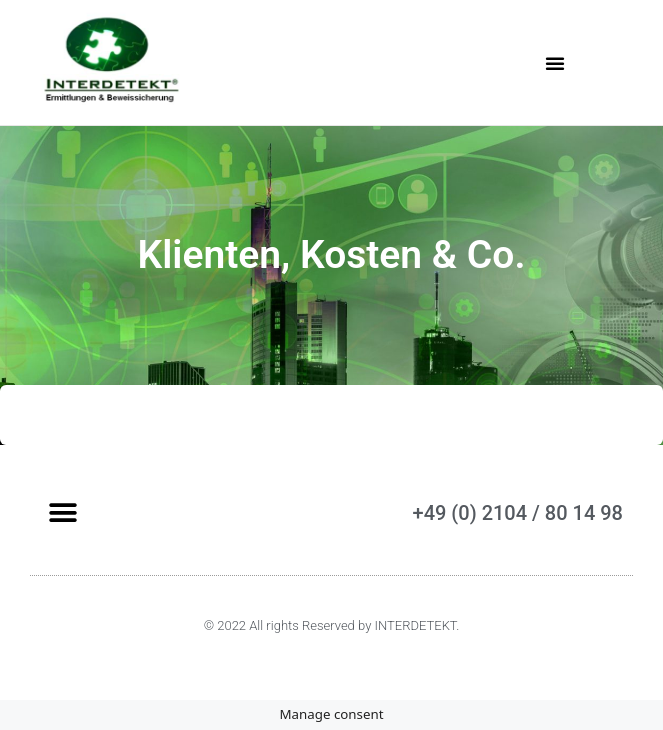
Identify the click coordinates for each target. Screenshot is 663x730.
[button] (555, 63)
